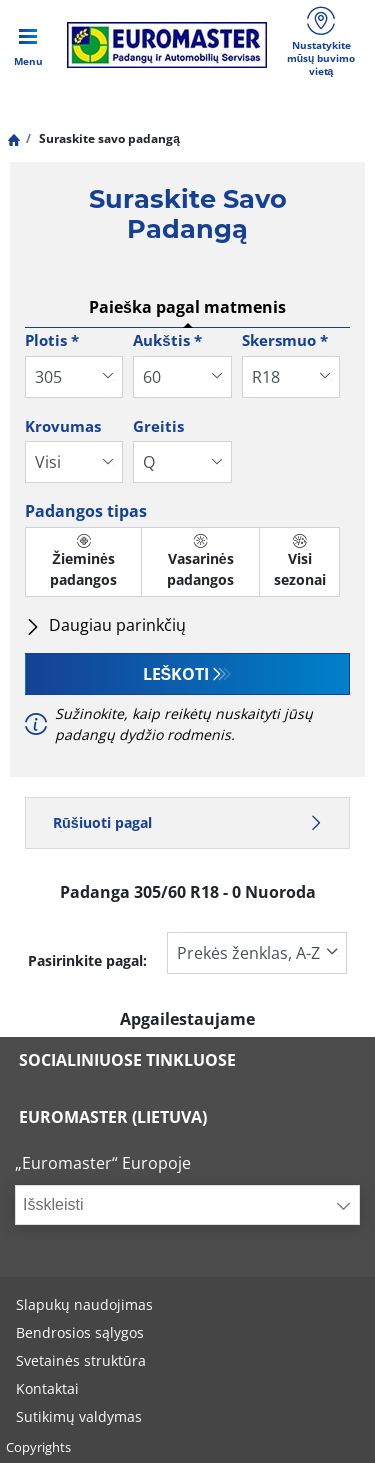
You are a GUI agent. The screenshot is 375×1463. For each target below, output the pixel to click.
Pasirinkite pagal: (87, 960)
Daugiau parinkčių (105, 625)
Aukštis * (167, 340)
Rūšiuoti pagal (187, 822)
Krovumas (63, 426)
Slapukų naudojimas (84, 1304)
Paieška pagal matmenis (187, 307)
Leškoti (176, 674)
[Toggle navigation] (28, 45)
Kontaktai (47, 1388)
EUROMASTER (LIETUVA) (113, 1117)
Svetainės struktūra (81, 1360)
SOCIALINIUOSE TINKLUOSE (127, 1060)
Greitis (158, 426)
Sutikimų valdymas (79, 1416)
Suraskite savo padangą (108, 138)
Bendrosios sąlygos (80, 1332)
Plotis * (52, 340)
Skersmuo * (285, 340)
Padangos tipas (86, 511)
